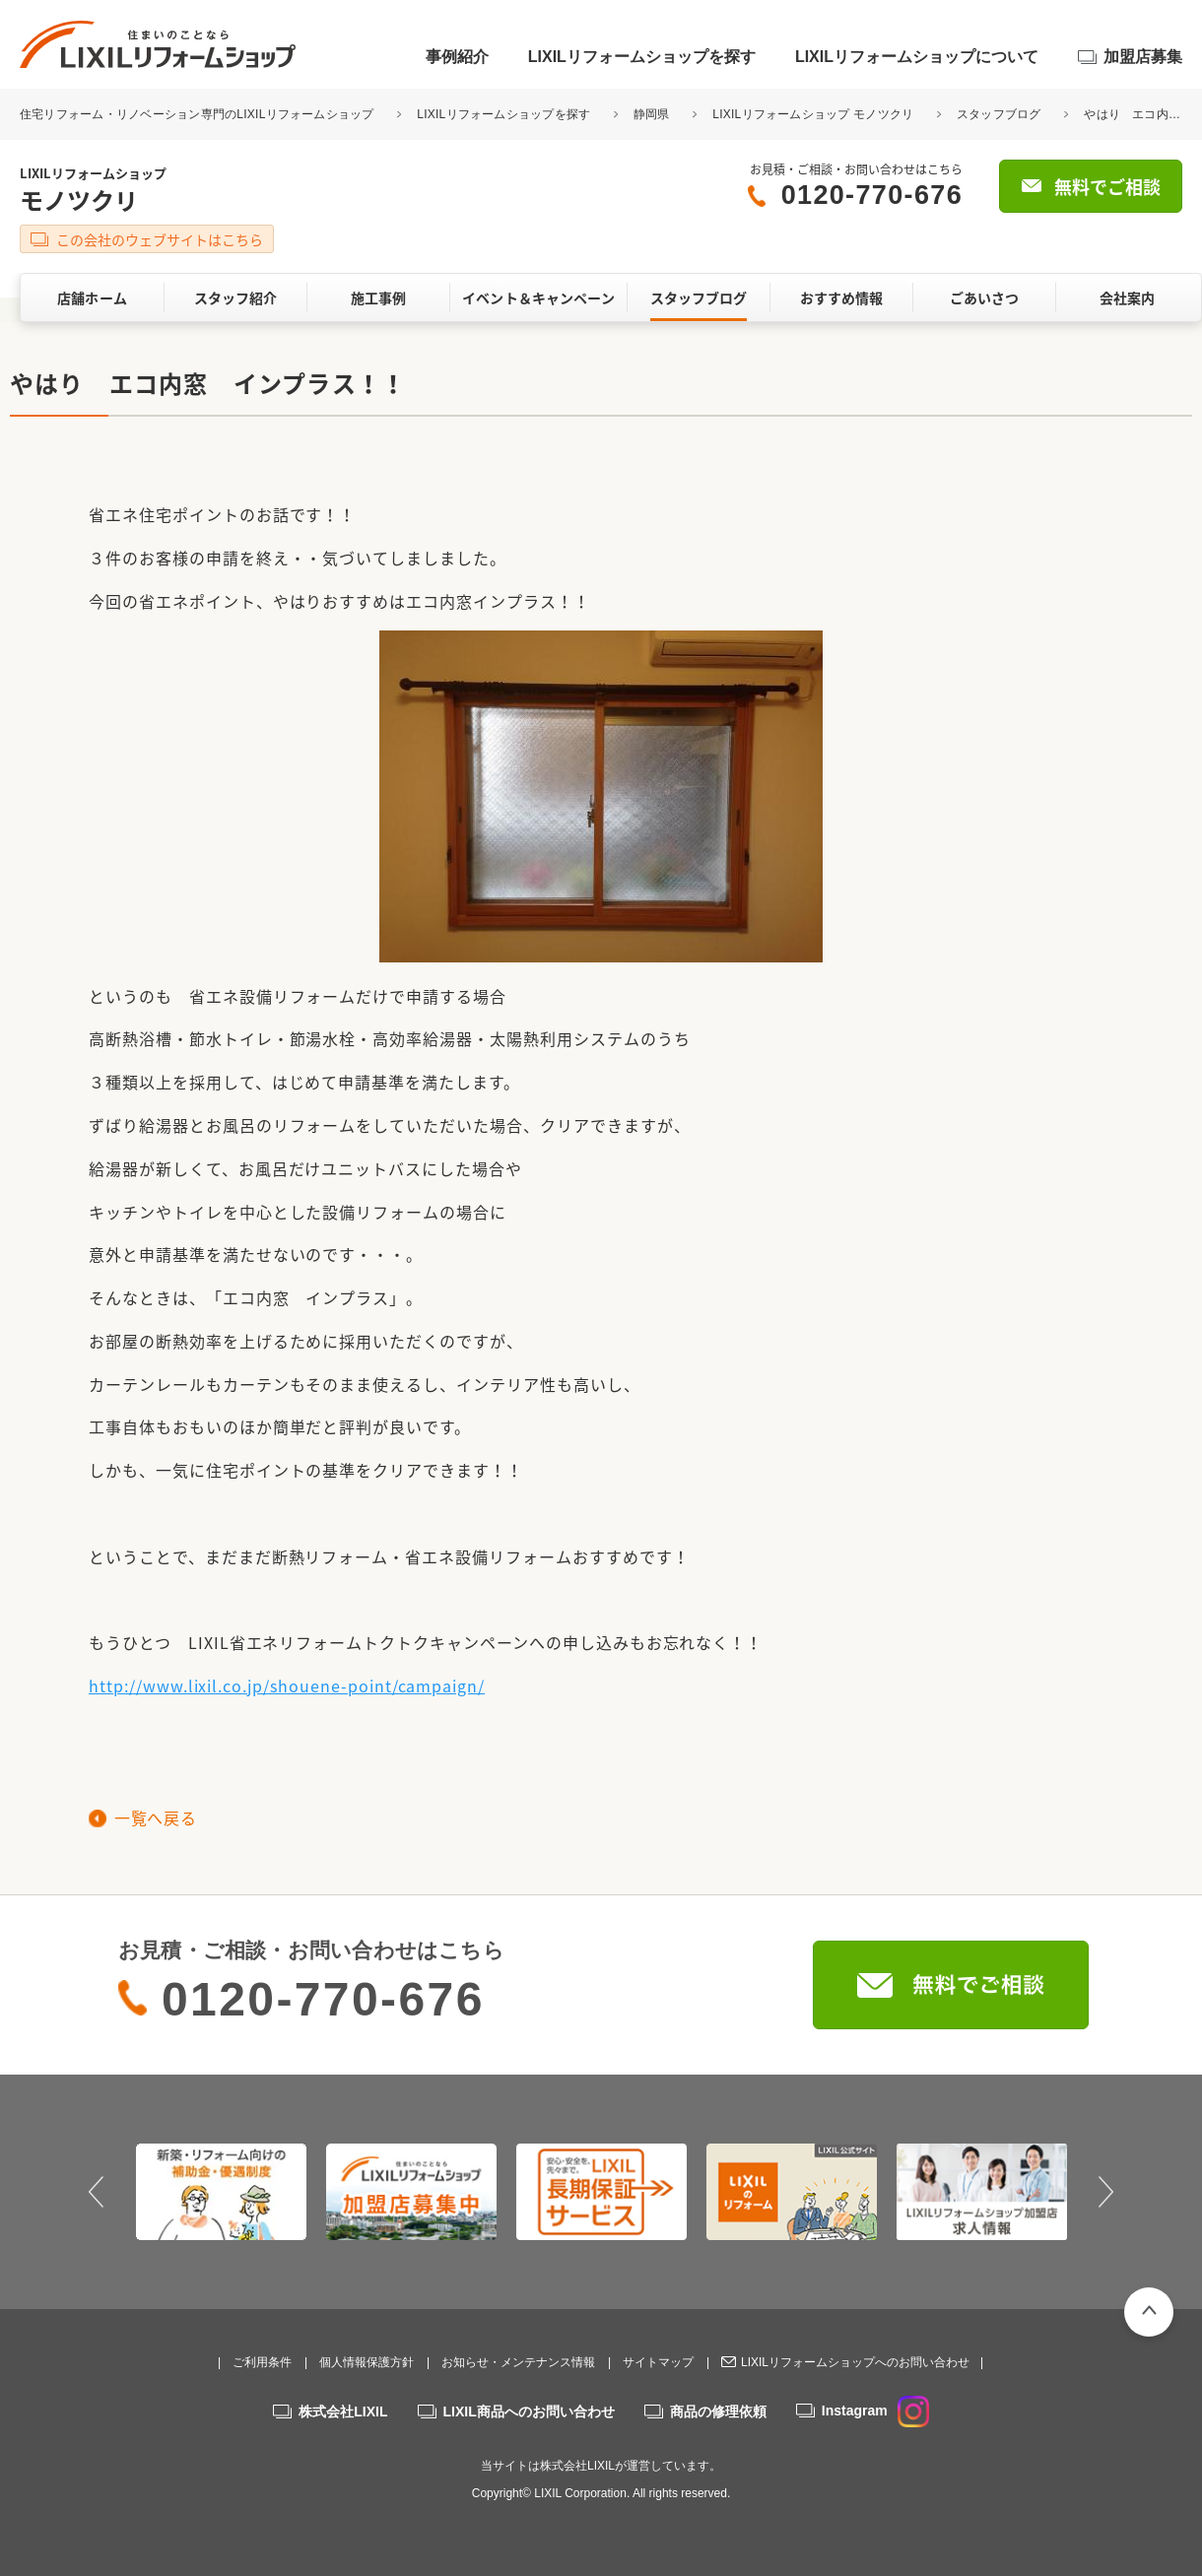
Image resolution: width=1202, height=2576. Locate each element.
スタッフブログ (999, 114)
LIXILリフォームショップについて (916, 56)
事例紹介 (457, 56)
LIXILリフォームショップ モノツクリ (812, 114)
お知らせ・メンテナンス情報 (518, 2362)
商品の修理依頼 (718, 2411)
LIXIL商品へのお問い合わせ (529, 2411)
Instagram (875, 2410)
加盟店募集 (1142, 56)
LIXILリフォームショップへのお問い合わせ (855, 2362)
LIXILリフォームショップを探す (642, 56)
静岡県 (652, 114)
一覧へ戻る (155, 1817)
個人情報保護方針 (366, 2362)
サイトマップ (658, 2362)
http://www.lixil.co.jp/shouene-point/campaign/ (287, 1685)
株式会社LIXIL (343, 2411)
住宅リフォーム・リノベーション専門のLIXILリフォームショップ (198, 114)
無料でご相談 (1107, 186)
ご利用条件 (262, 2362)
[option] (221, 2192)
